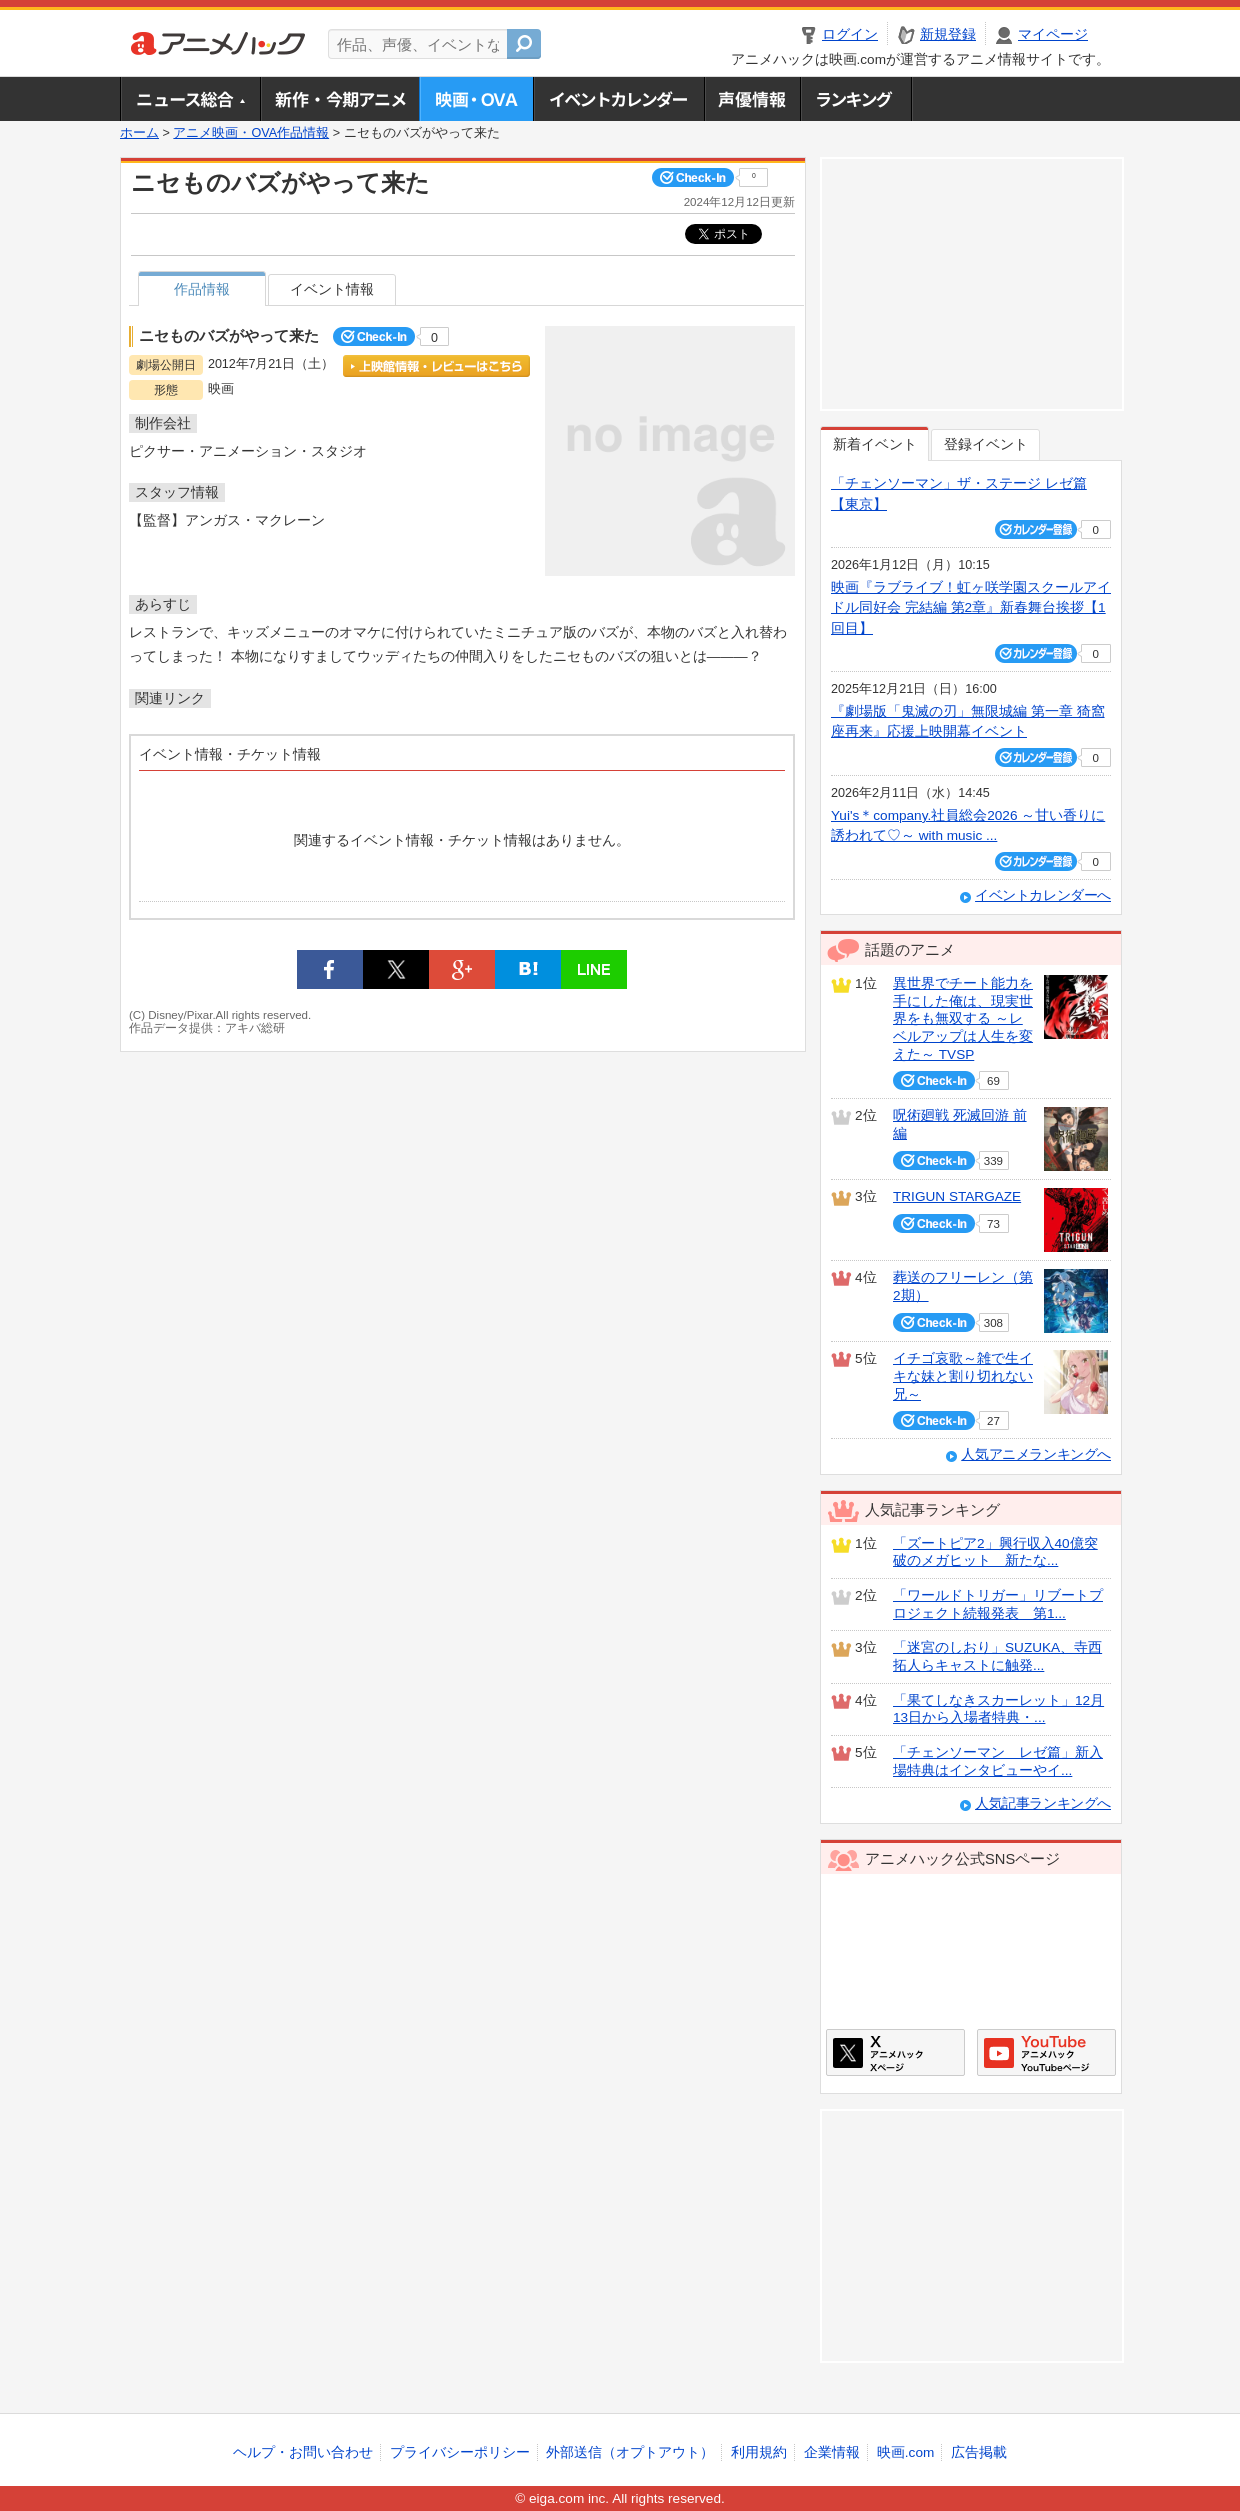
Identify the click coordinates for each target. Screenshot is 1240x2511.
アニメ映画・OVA (476, 99)
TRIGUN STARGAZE (957, 1196)
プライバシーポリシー (460, 2452)
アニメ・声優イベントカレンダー (618, 99)
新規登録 (948, 34)
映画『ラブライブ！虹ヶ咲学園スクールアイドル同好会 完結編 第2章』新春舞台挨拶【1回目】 (971, 608)
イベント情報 (332, 289)
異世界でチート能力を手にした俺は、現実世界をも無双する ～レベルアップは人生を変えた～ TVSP (963, 1019)
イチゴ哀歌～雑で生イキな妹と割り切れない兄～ (963, 1376)
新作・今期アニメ (339, 99)
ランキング (856, 99)
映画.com (905, 2452)
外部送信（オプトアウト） (630, 2452)
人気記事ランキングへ (1043, 1803)
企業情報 (832, 2452)
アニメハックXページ (895, 2052)
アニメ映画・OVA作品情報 (251, 133)
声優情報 (752, 99)
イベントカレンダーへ (1043, 895)
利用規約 (759, 2452)
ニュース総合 (190, 99)
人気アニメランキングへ (1036, 1454)
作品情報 (202, 289)
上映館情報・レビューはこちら (436, 366)
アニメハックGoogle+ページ (1046, 2052)
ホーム (139, 133)
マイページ (1053, 34)
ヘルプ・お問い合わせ (303, 2452)
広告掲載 (979, 2452)
